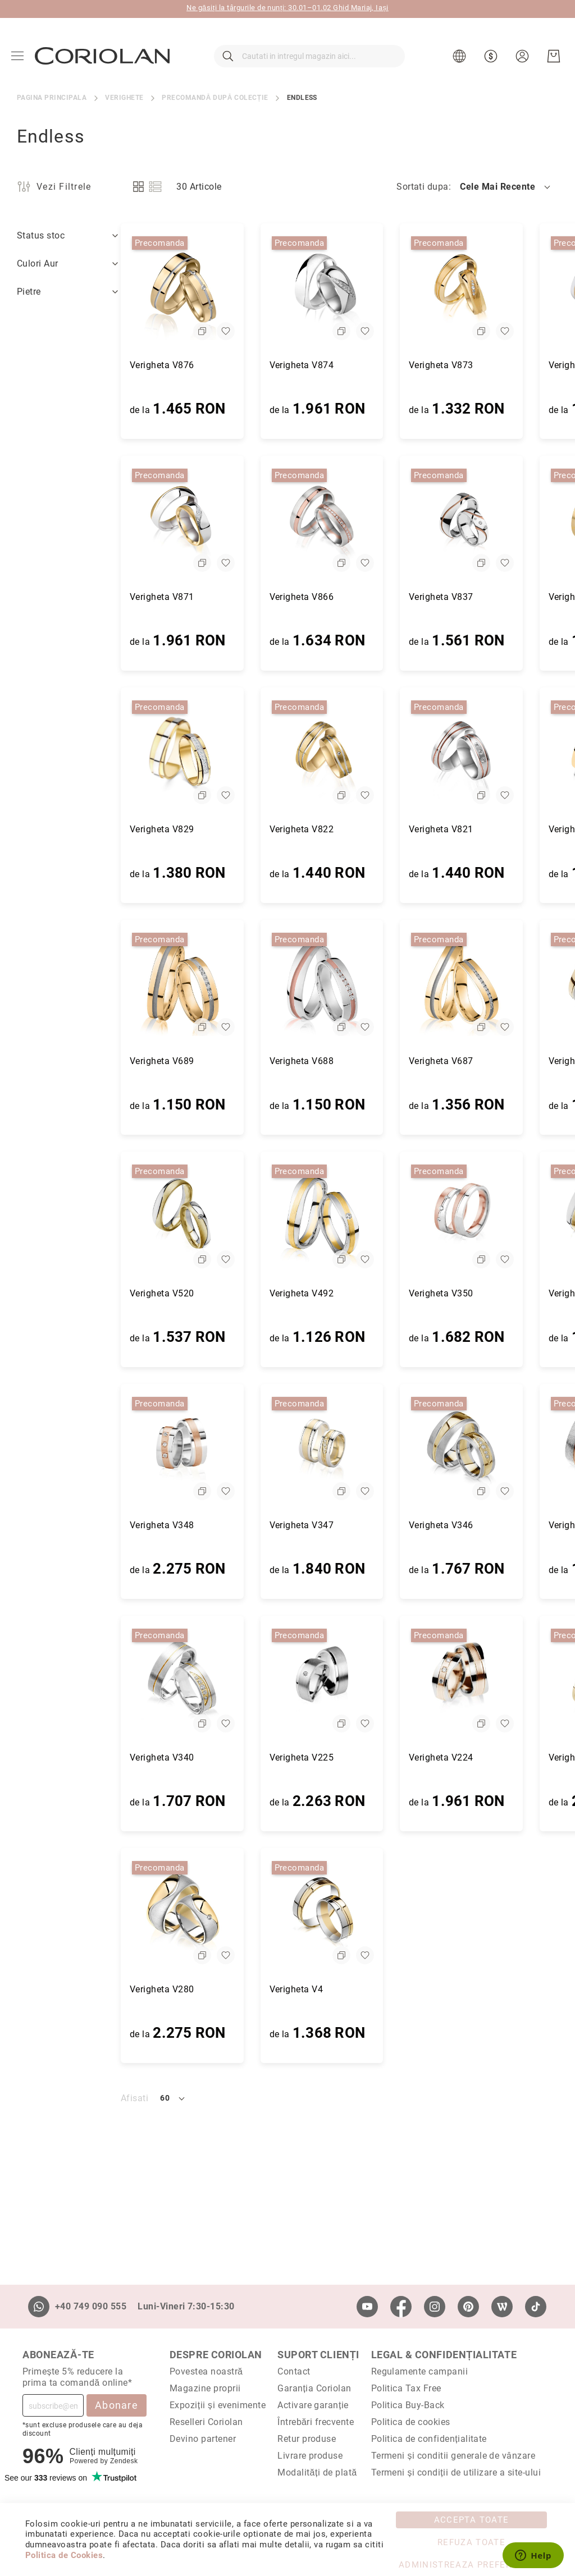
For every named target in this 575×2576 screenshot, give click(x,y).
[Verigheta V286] (497, 1680)
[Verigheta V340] (78, 1680)
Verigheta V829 (58, 829)
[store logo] (102, 55)
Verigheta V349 (477, 1293)
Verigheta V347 (198, 1525)
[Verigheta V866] (218, 519)
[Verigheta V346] (357, 1448)
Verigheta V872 (477, 365)
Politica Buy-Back (408, 2405)
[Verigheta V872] (497, 287)
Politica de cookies (410, 2422)
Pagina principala (51, 98)
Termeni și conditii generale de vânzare (453, 2455)
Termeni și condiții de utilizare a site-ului (456, 2472)
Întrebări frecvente (315, 2422)
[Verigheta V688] (218, 984)
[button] (460, 56)
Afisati (30, 2098)
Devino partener (203, 2438)
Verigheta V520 (58, 1293)
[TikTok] (535, 2306)
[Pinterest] (468, 2306)
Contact (293, 2371)
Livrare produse (310, 2455)
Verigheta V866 (198, 597)
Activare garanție (313, 2405)
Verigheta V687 (337, 1061)
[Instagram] (434, 2306)
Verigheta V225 (198, 1757)
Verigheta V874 (198, 365)
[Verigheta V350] (357, 1215)
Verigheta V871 (58, 597)
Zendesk (124, 2461)
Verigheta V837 (337, 597)
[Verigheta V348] (78, 1448)
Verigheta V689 (58, 1061)
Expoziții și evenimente (218, 2405)
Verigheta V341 (477, 1525)
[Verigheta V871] (78, 519)
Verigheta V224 (337, 1757)
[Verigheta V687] (357, 984)
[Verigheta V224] (357, 1680)
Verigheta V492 (198, 1293)
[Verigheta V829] (78, 751)
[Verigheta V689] (78, 984)
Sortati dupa (422, 186)
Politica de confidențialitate (429, 2438)
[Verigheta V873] (357, 287)
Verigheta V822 (198, 829)
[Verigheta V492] (218, 1215)
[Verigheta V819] (497, 751)
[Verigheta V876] (78, 287)
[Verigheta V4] (218, 1912)
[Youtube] (367, 2306)
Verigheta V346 (337, 1525)
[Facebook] (401, 2306)
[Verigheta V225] (218, 1680)
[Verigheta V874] (218, 287)
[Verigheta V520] (78, 1215)
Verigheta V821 (337, 829)
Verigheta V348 (58, 1525)
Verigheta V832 (477, 597)
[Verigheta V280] (78, 1912)
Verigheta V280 (58, 1989)
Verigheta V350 (337, 1293)
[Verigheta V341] (497, 1448)
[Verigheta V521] (497, 984)
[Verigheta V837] (357, 519)
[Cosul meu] (554, 56)
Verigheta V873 (337, 365)
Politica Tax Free (406, 2388)
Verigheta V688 (198, 1061)
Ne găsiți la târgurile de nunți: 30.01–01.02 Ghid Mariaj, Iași (287, 7)
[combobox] (309, 56)
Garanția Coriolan (314, 2388)
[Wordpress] (502, 2306)
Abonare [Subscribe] (116, 2405)
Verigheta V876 (58, 365)
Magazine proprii (205, 2388)
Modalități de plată (317, 2472)
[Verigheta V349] (497, 1215)
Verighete (124, 98)
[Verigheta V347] (218, 1448)
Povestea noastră (206, 2371)
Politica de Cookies (64, 2555)
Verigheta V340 (58, 1757)
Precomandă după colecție (215, 98)
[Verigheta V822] (218, 751)
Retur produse (306, 2438)
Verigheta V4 (193, 1989)
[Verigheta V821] (357, 751)
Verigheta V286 (477, 1757)
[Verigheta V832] (497, 519)
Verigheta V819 (477, 829)
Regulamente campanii (419, 2371)
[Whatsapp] (38, 2306)
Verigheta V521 (477, 1061)
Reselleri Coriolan (206, 2422)
